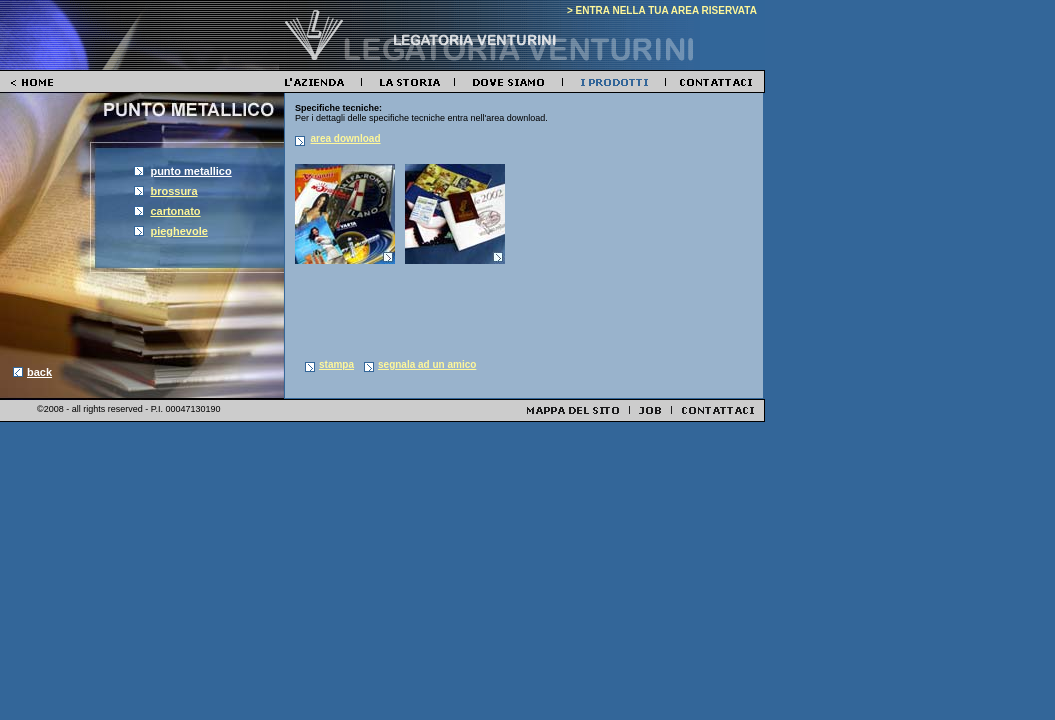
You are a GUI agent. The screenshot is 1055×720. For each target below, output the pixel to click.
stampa (336, 364)
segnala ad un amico (427, 364)
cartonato (175, 211)
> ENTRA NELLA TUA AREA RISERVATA (662, 10)
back (39, 372)
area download (346, 138)
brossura (173, 191)
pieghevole (178, 231)
